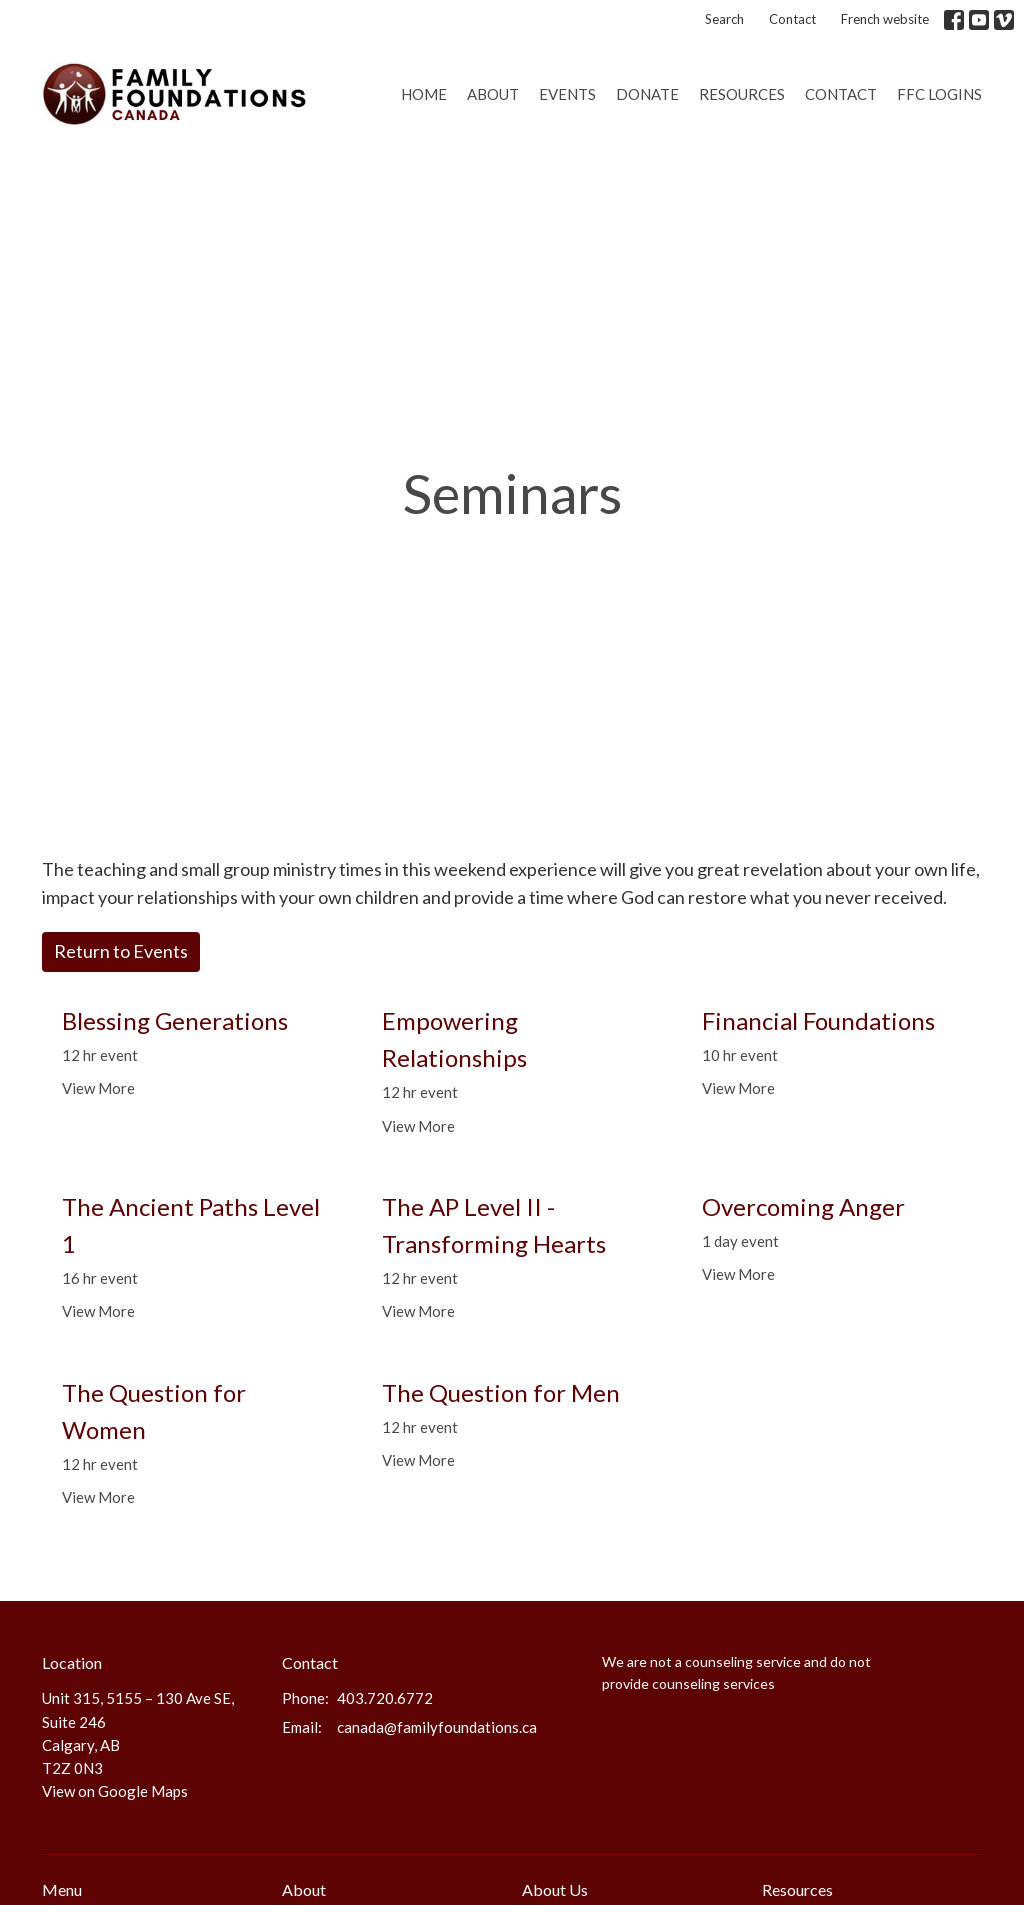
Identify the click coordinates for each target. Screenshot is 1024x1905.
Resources (742, 94)
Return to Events (121, 951)
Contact (792, 19)
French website (885, 19)
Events (567, 94)
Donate (647, 94)
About (493, 94)
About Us (555, 1889)
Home (424, 94)
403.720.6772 (385, 1698)
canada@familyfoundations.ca (437, 1727)
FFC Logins (939, 94)
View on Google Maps (115, 1791)
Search (724, 19)
